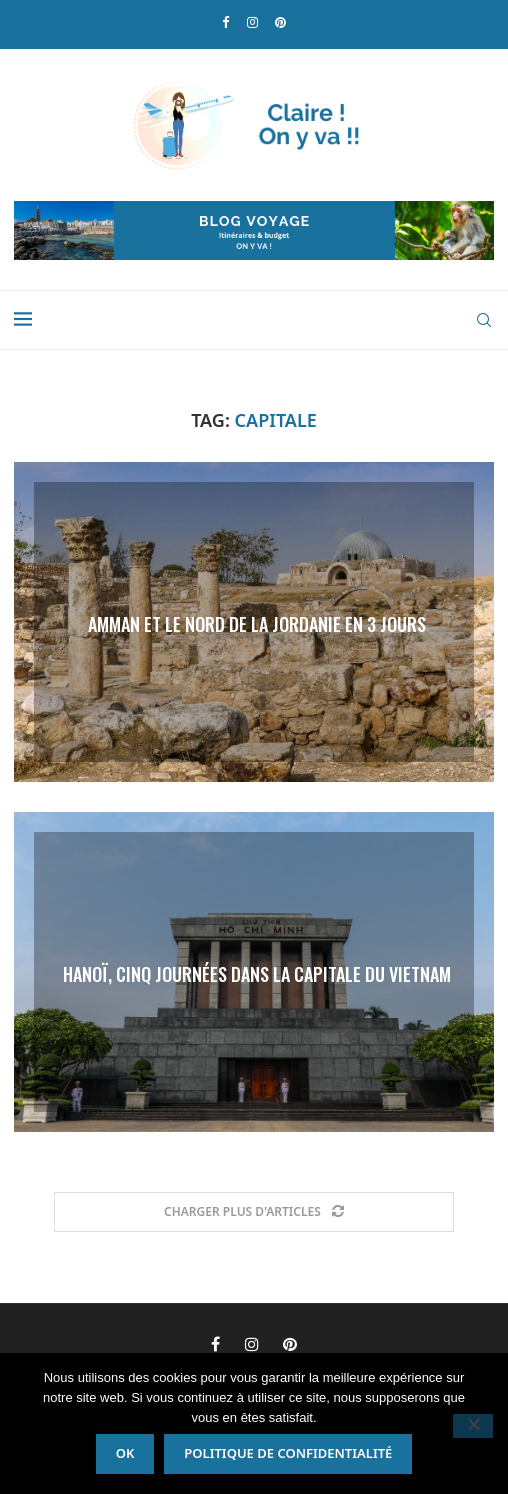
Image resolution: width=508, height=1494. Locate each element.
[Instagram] (252, 22)
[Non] (473, 1426)
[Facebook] (225, 22)
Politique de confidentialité (288, 1453)
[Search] (484, 320)
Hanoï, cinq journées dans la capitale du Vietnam (257, 973)
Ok (125, 1453)
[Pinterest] (280, 22)
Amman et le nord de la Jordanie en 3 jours (257, 623)
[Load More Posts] (254, 1212)
